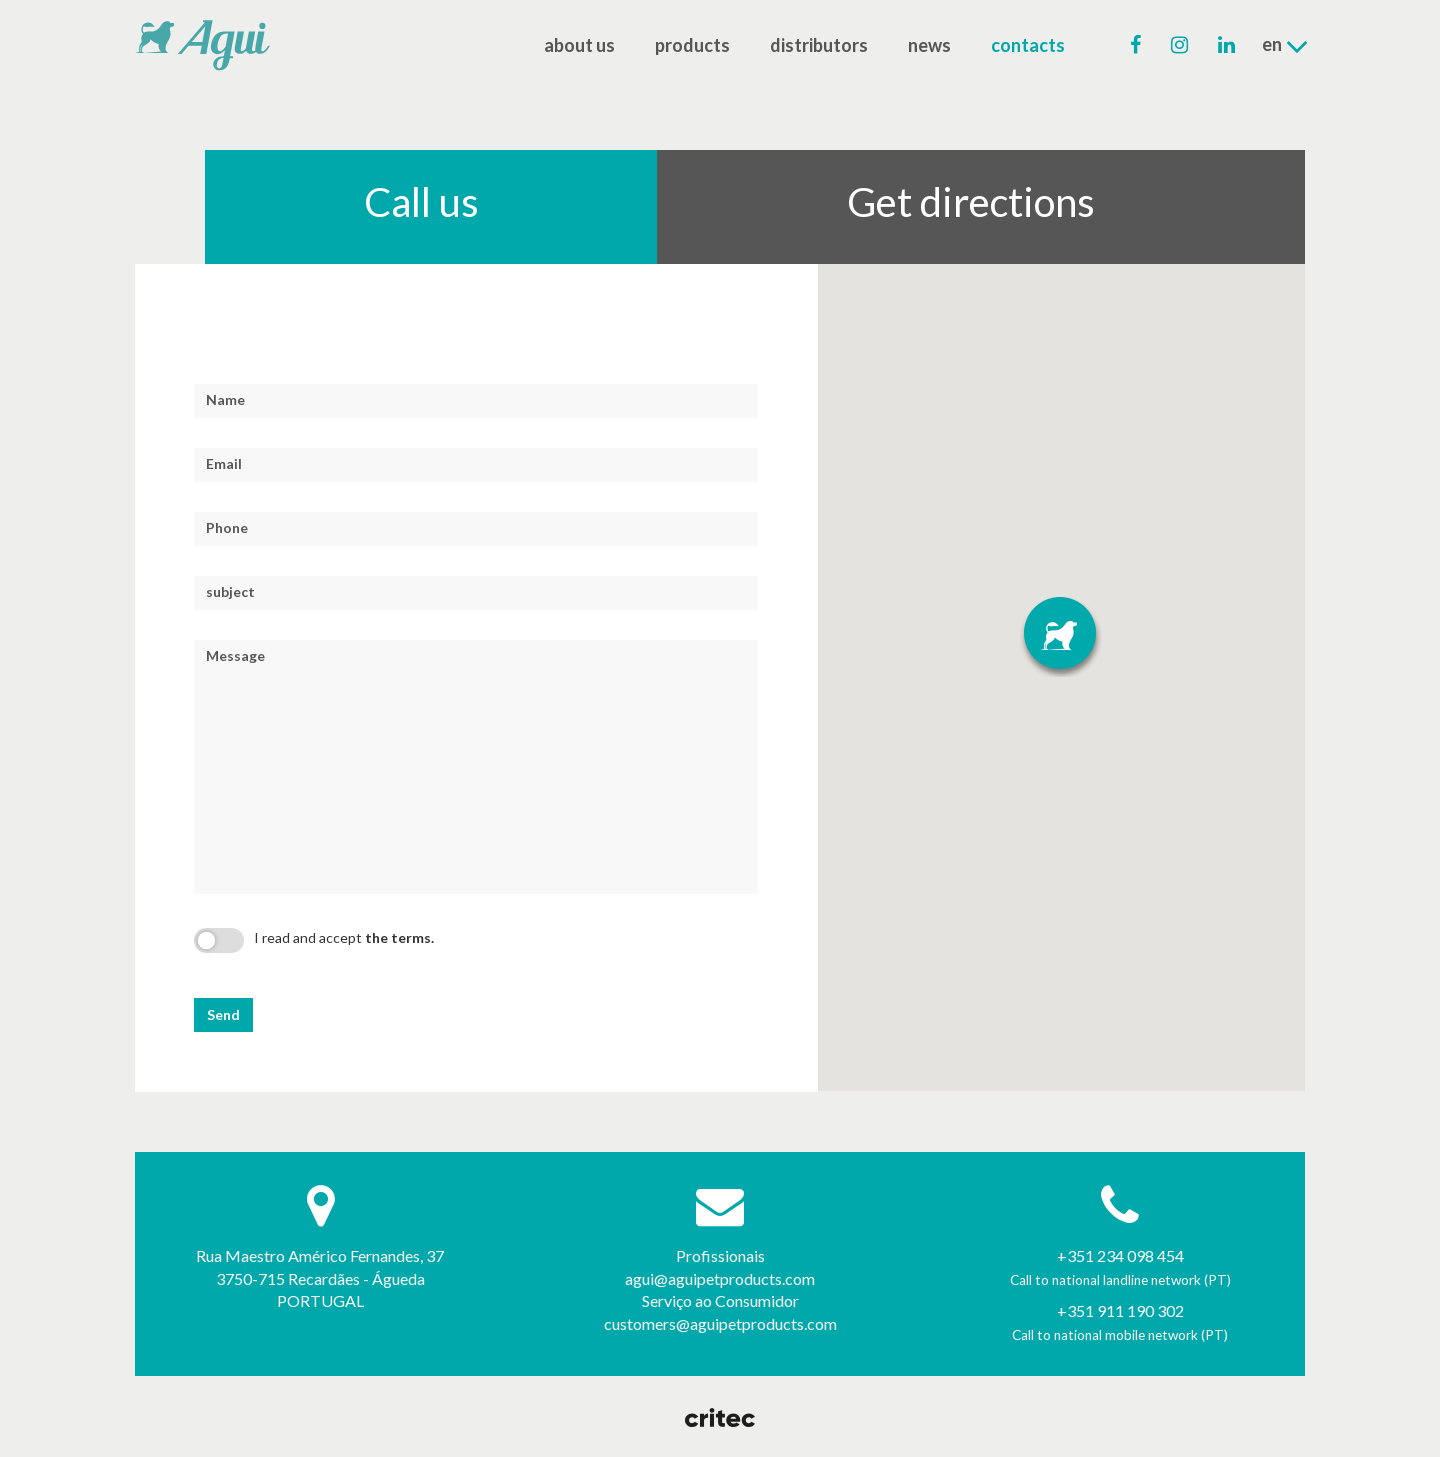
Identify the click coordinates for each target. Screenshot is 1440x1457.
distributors (819, 45)
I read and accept (344, 937)
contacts (1028, 45)
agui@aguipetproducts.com (720, 1278)
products (692, 45)
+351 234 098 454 (1120, 1255)
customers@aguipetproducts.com (720, 1323)
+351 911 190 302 (1120, 1310)
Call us (421, 202)
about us (579, 45)
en (1285, 46)
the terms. (399, 937)
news (929, 45)
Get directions (971, 202)
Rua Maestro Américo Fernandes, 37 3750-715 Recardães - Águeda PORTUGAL (320, 1278)
